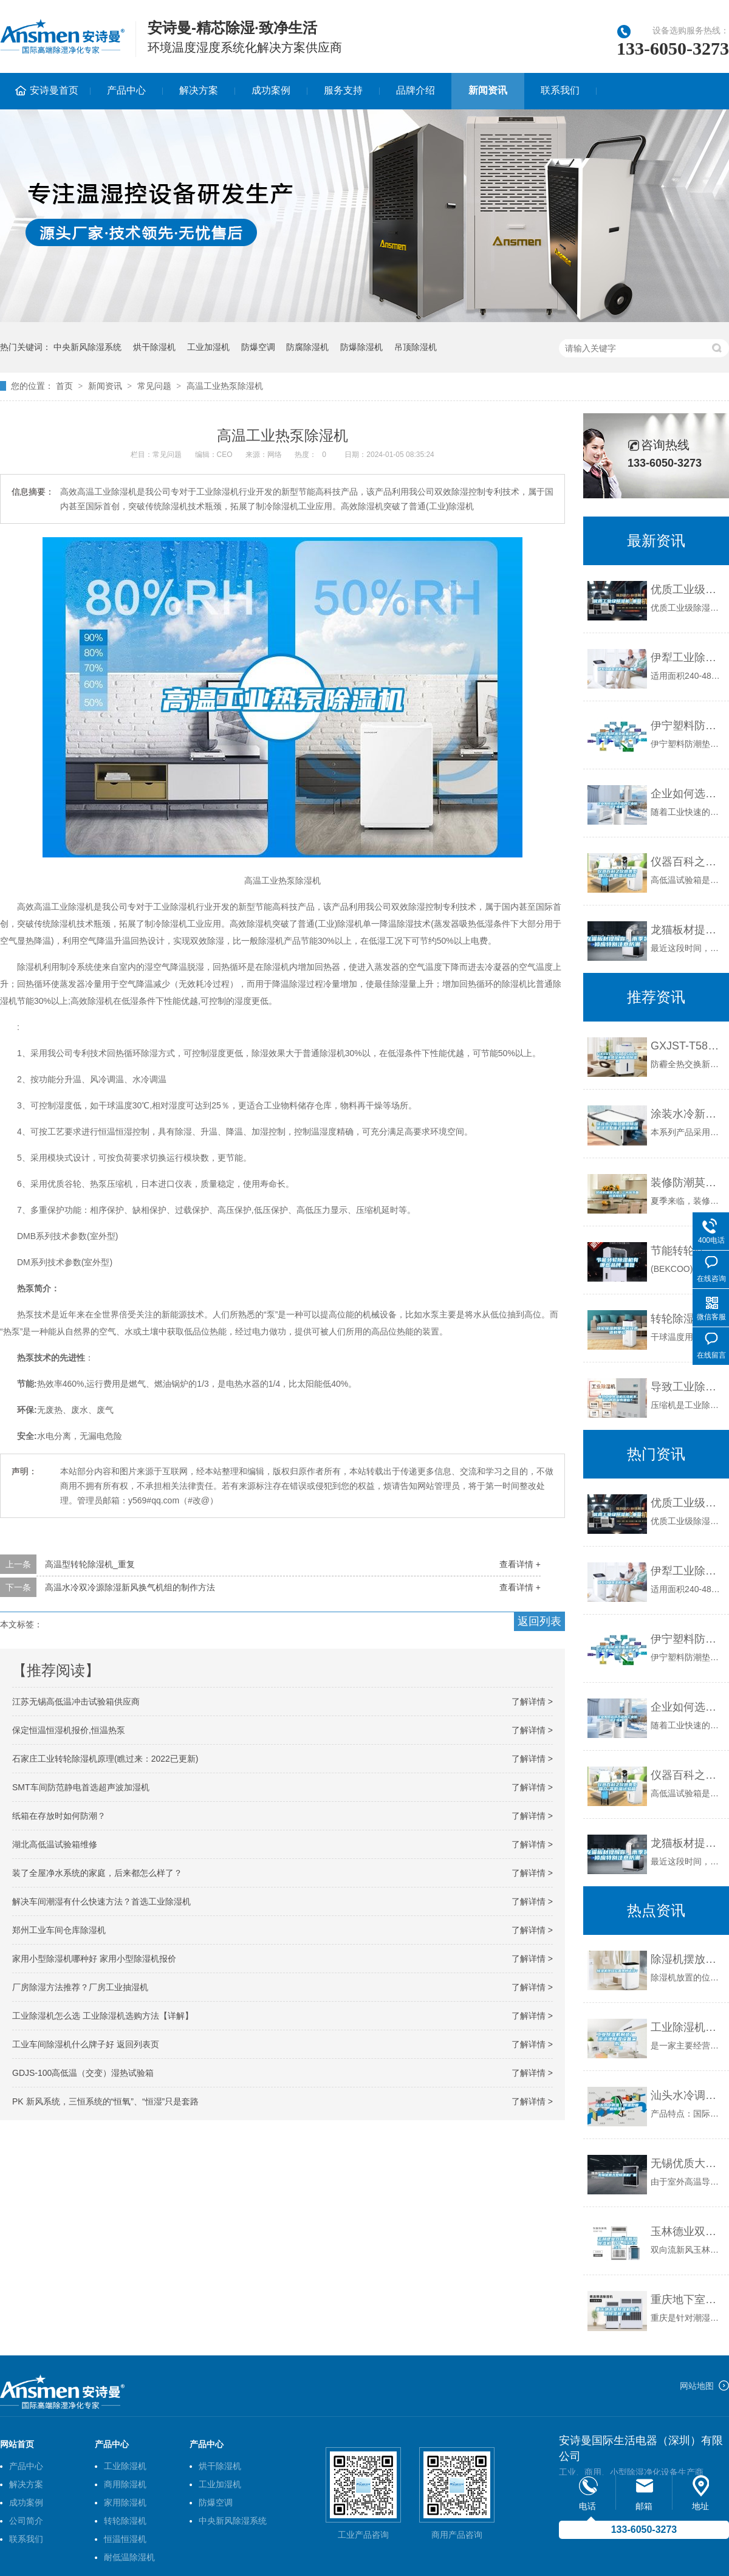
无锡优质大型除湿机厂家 (687, 2163)
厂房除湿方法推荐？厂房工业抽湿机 (80, 1987)
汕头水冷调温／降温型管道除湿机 (687, 2095)
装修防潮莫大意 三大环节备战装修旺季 (687, 1182)
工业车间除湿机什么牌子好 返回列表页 (85, 2044)
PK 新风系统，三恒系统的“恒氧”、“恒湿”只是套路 (105, 2101)
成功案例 (271, 90)
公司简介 (26, 2521)
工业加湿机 (208, 347)
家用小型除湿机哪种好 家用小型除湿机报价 (94, 1958)
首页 (64, 386)
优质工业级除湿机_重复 (687, 589)
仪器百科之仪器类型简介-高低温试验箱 (687, 862)
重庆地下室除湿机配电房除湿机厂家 (687, 2299)
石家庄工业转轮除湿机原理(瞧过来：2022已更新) (105, 1759)
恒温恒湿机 (125, 2539)
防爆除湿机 (361, 347)
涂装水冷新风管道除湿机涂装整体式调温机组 (687, 1114)
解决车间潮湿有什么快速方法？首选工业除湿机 (101, 1901)
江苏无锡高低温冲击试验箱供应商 (76, 1701)
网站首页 (17, 2444)
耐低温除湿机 (129, 2557)
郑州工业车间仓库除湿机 (59, 1930)
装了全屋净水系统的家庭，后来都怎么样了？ (97, 1873)
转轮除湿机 (125, 2521)
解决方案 (198, 90)
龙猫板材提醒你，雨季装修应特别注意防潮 (687, 930)
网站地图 (697, 2386)
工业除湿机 (125, 2466)
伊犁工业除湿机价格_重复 (687, 657)
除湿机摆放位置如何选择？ (687, 1959)
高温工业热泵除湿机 (225, 386)
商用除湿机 (125, 2484)
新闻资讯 (487, 90)
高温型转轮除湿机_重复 (90, 1564)
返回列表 (539, 1621)
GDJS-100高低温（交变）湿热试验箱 (83, 2073)
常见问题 (154, 386)
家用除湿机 (125, 2502)
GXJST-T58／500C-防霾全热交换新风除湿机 (687, 1046)
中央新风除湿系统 (87, 347)
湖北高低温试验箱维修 (54, 1844)
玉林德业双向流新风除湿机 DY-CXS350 (687, 2231)
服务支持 (343, 90)
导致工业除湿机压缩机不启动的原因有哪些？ (687, 1387)
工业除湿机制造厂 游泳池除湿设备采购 (687, 2027)
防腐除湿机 (307, 347)
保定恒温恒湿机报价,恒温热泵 (68, 1730)
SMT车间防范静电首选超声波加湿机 (80, 1787)
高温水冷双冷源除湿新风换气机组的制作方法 (130, 1587)
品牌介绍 (415, 90)
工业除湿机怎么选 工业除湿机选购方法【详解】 (102, 2016)
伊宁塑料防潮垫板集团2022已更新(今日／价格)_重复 (687, 726)
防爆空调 (258, 347)
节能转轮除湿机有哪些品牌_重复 (687, 1251)
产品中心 (126, 90)
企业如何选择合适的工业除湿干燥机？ (687, 794)
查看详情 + (520, 1564)
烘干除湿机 (154, 347)
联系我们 (560, 90)
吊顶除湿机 (415, 347)
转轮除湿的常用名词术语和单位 (687, 1319)
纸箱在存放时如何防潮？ (59, 1816)
